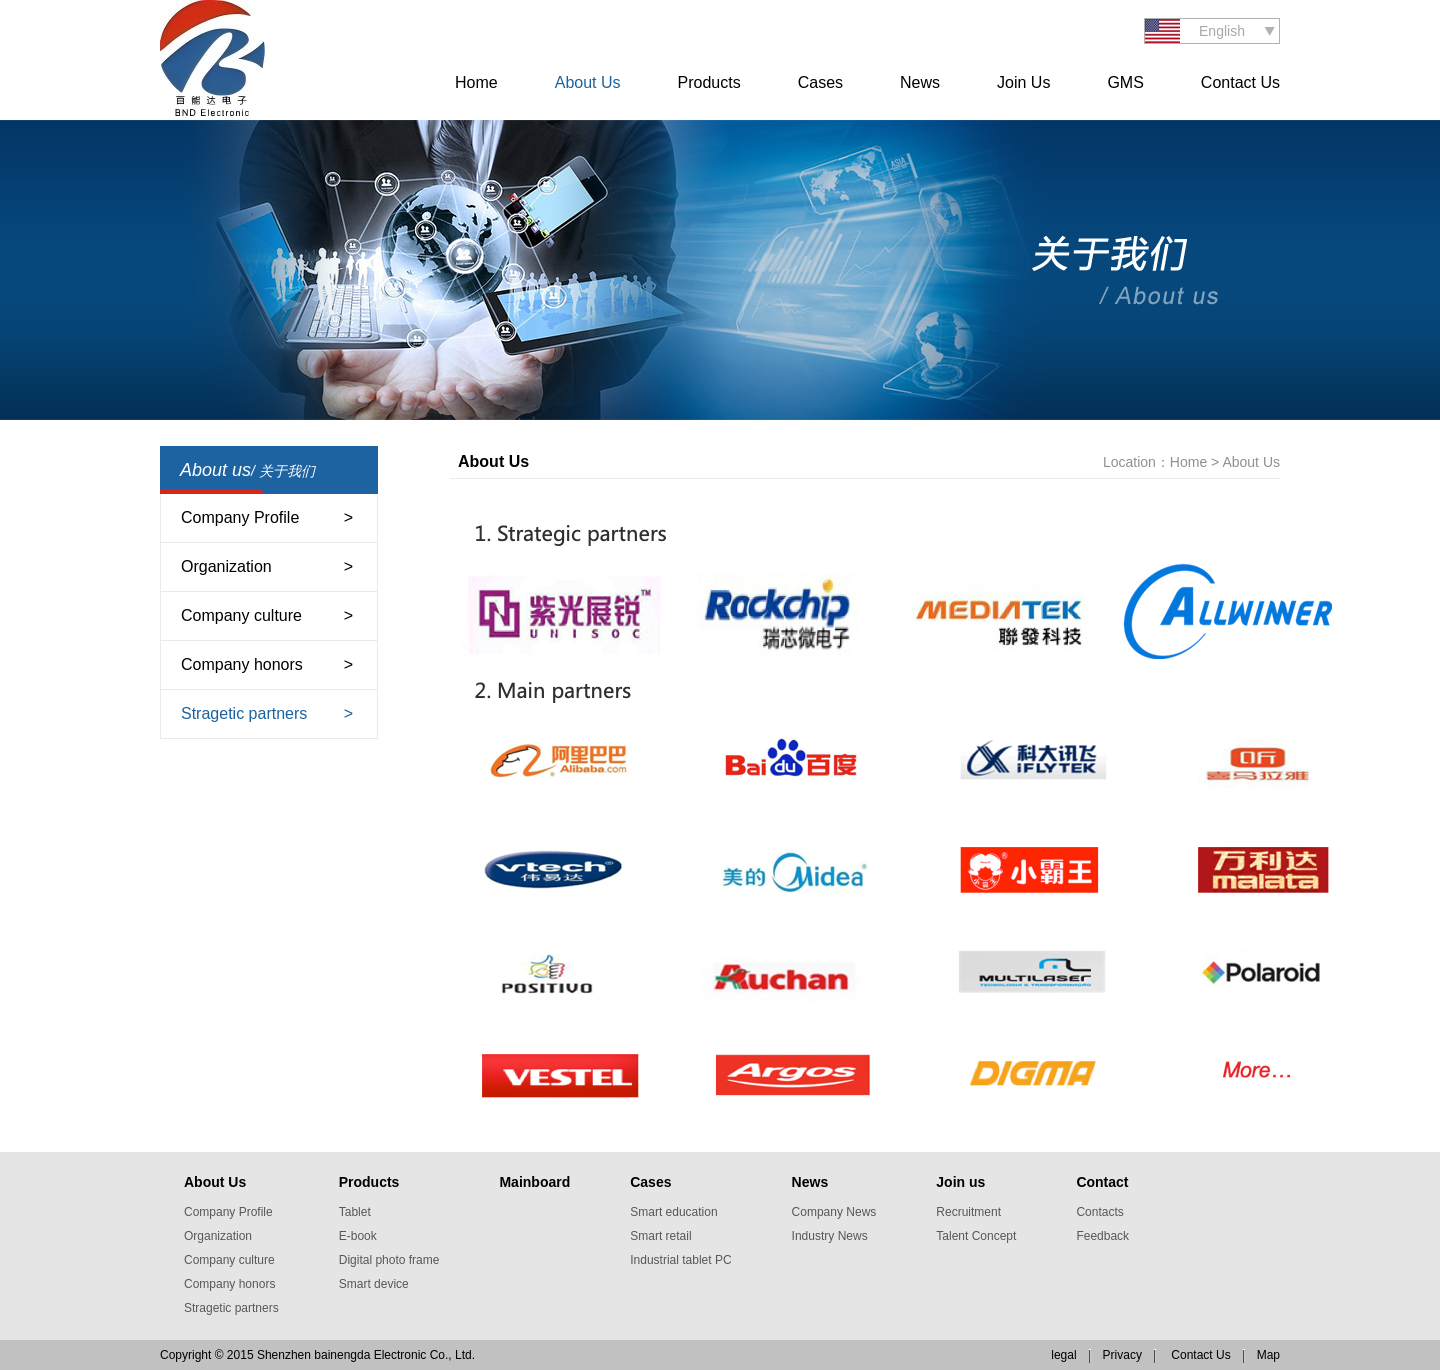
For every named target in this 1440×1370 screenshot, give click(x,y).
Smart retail (660, 1236)
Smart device (374, 1284)
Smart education (673, 1212)
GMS (1125, 82)
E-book (358, 1236)
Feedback (1102, 1236)
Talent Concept (976, 1236)
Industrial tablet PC (680, 1260)
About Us (588, 82)
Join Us (1023, 82)
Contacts (1099, 1212)
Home (476, 82)
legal (1063, 1355)
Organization (226, 566)
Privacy (1122, 1355)
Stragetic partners (244, 713)
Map (1268, 1355)
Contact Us (1240, 82)
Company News (834, 1212)
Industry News (830, 1236)
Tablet (355, 1212)
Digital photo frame (389, 1260)
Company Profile (240, 517)
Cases (820, 82)
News (920, 82)
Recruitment (968, 1212)
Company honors (242, 664)
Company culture (241, 615)
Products (709, 82)
